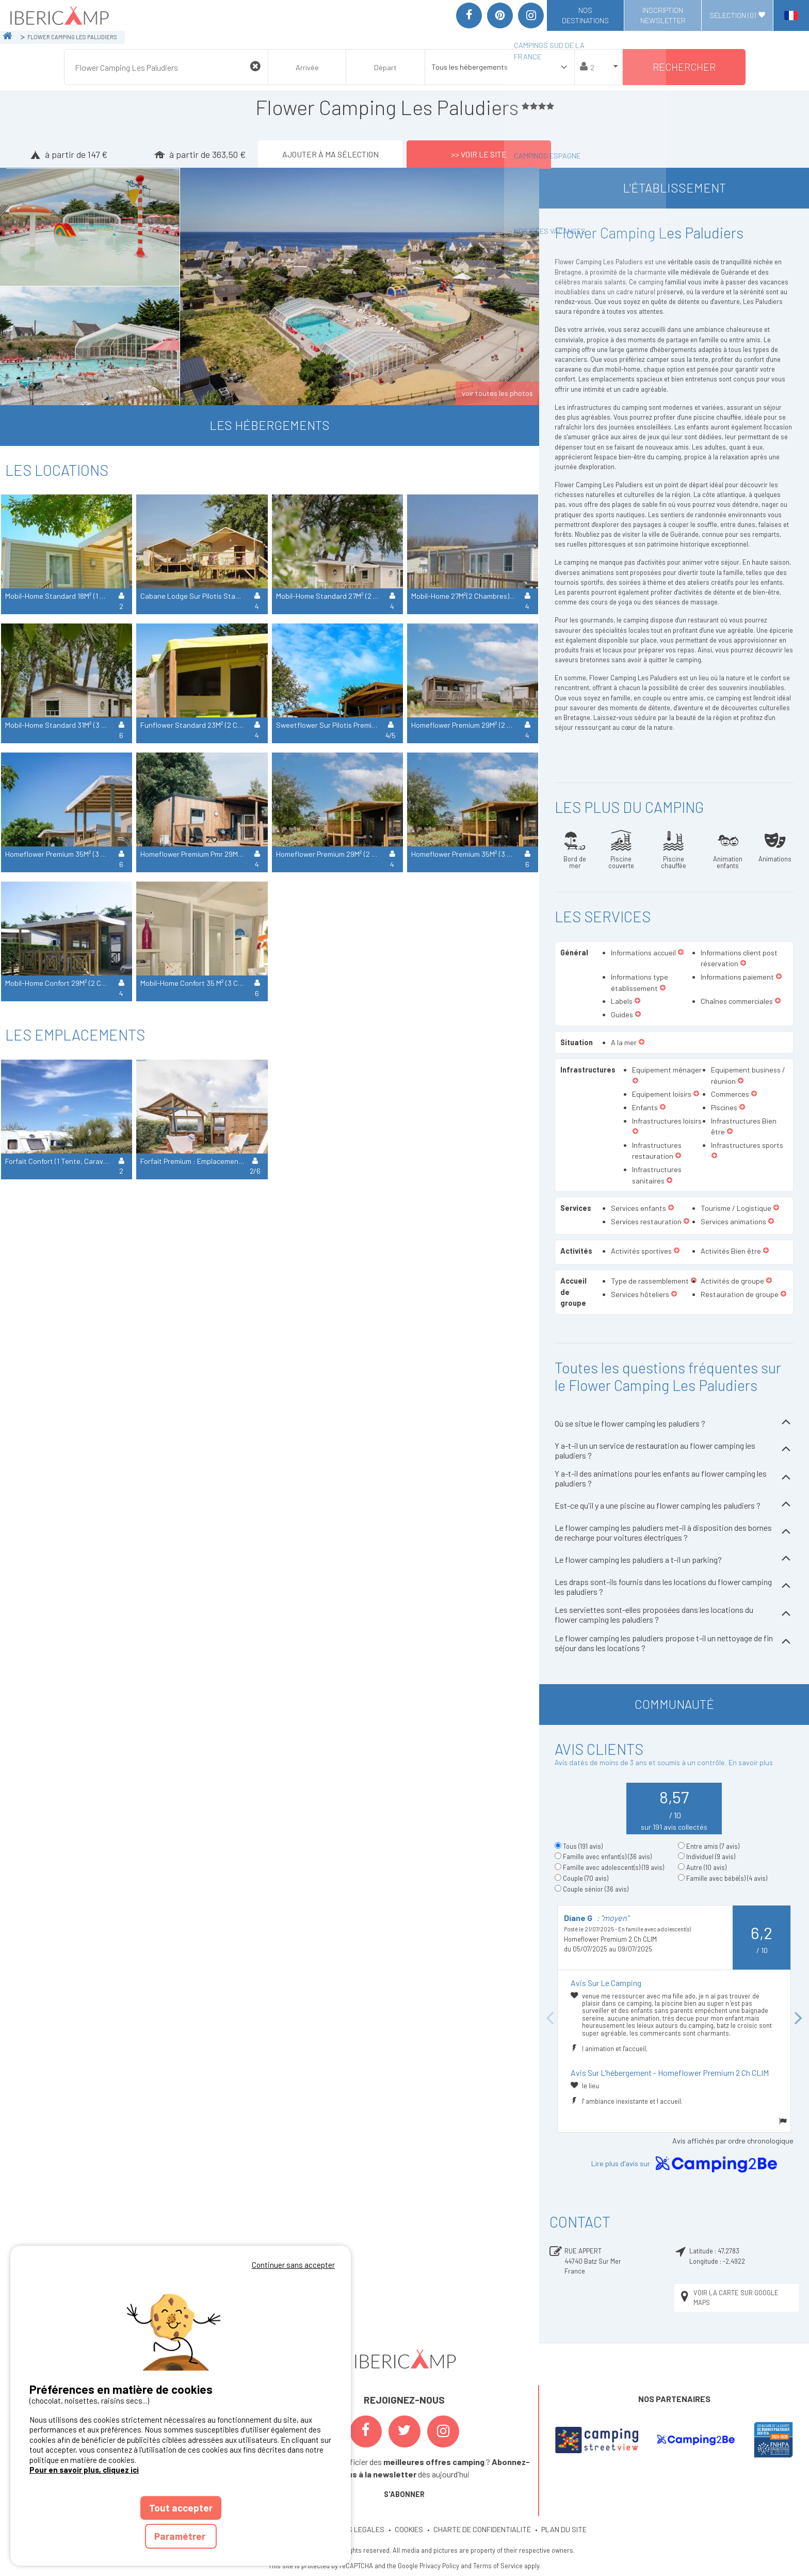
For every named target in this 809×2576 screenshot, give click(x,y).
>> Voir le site (479, 153)
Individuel (710, 1856)
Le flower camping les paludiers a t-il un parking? (674, 1559)
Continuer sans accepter (293, 2264)
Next (799, 2018)
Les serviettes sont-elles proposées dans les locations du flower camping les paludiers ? (674, 1614)
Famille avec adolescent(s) (613, 1867)
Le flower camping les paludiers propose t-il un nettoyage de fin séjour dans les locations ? (674, 1643)
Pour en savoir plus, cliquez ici (84, 2469)
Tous (583, 1846)
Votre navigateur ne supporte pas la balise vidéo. (180, 2321)
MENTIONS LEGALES (351, 2529)
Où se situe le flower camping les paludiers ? (674, 1423)
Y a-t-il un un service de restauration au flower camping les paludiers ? (674, 1450)
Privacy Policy (439, 2566)
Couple (585, 1878)
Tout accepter (181, 2508)
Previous (549, 2018)
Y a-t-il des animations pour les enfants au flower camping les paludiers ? (674, 1478)
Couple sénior (595, 1889)
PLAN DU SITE (564, 2529)
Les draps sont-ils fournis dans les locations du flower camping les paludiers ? (674, 1586)
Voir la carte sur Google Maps (728, 2298)
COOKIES (409, 2529)
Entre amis (712, 1846)
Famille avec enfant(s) (607, 1856)
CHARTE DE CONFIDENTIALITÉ (482, 2529)
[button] (680, 953)
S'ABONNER (404, 2494)
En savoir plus (751, 1762)
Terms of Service (498, 2566)
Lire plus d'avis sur (686, 2164)
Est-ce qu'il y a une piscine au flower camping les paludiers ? (674, 1505)
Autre (706, 1867)
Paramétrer (180, 2536)
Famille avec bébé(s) (726, 1878)
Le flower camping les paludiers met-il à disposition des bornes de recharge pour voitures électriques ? (674, 1532)
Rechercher (684, 67)
